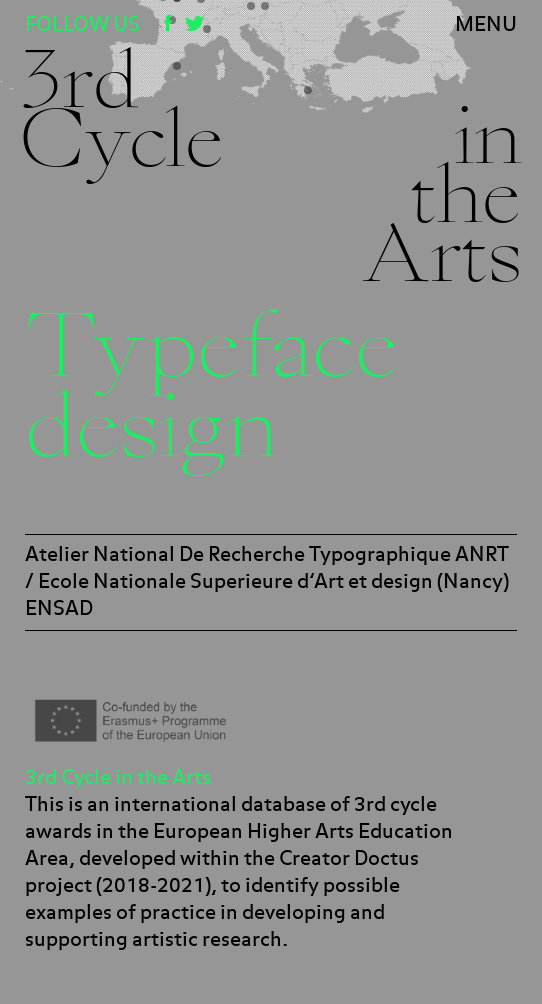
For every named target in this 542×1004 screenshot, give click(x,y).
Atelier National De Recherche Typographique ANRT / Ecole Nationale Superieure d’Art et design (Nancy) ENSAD (267, 582)
